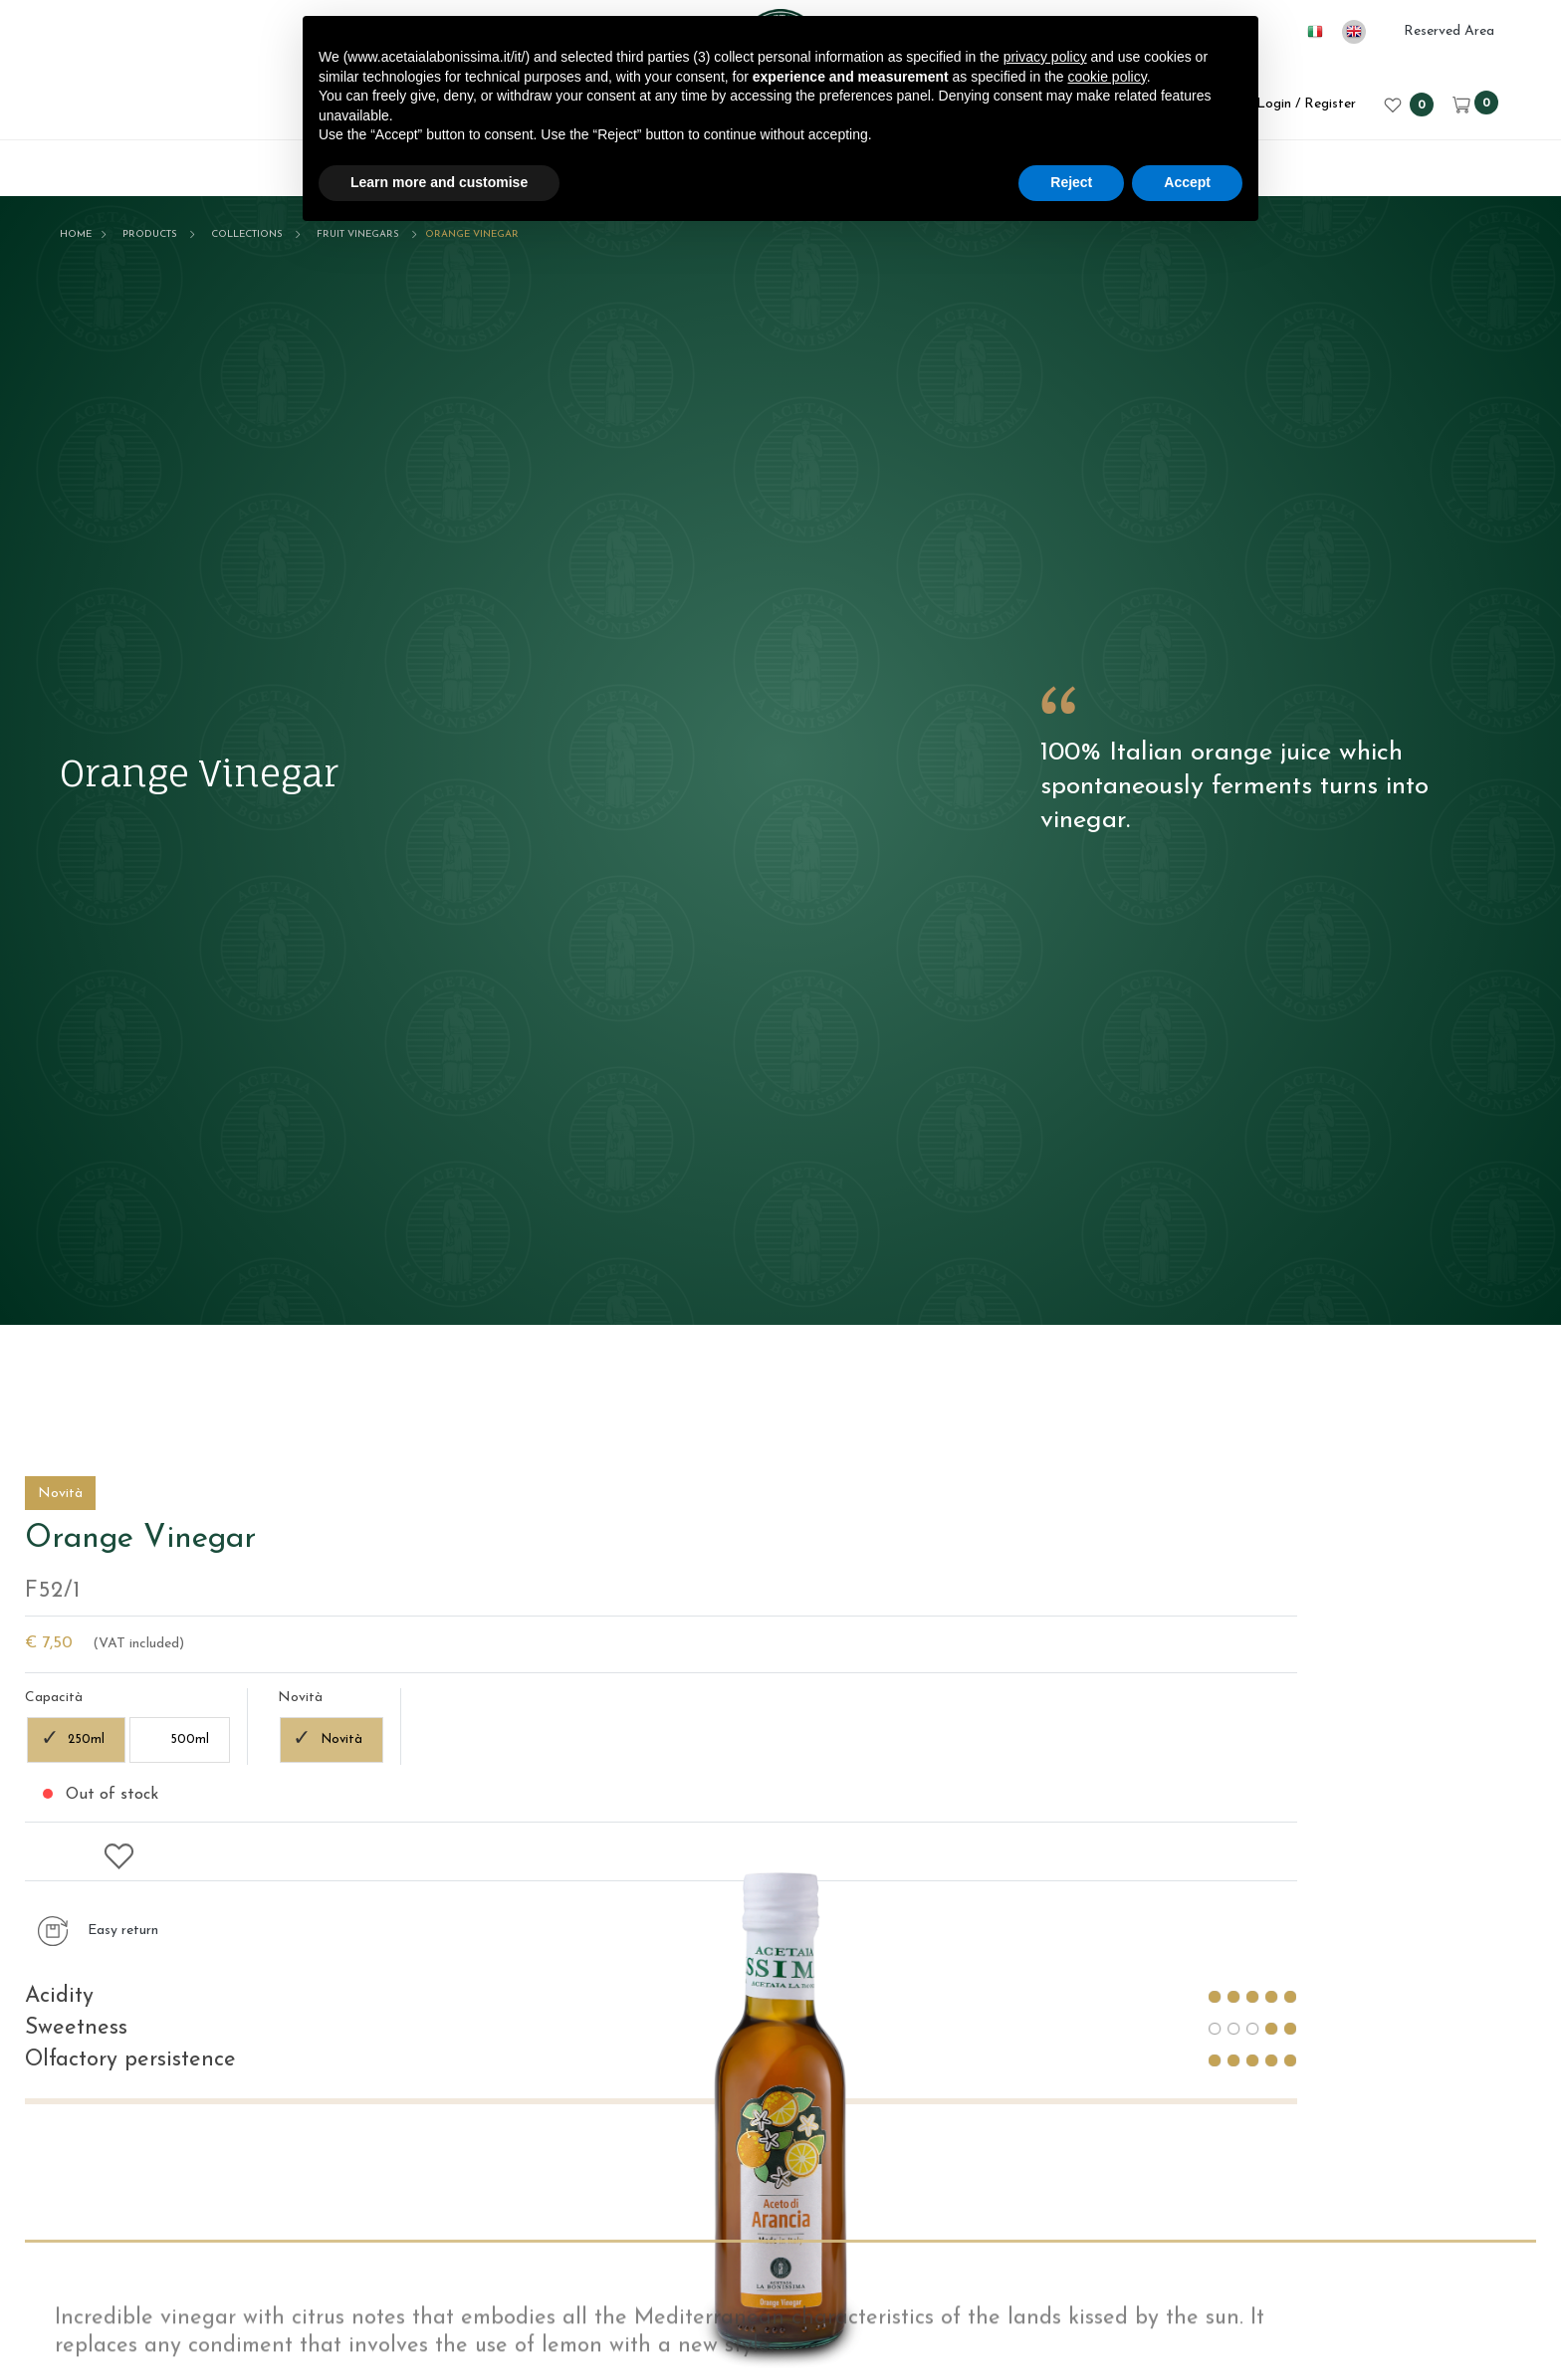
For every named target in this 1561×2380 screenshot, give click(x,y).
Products (149, 234)
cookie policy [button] (1107, 77)
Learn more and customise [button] (439, 182)
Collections (247, 234)
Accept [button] (1187, 182)
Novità (1357, 2081)
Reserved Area (1449, 31)
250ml (1101, 2081)
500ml (1205, 2081)
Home (76, 234)
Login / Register (1292, 104)
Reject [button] (1071, 182)
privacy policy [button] (1045, 57)
